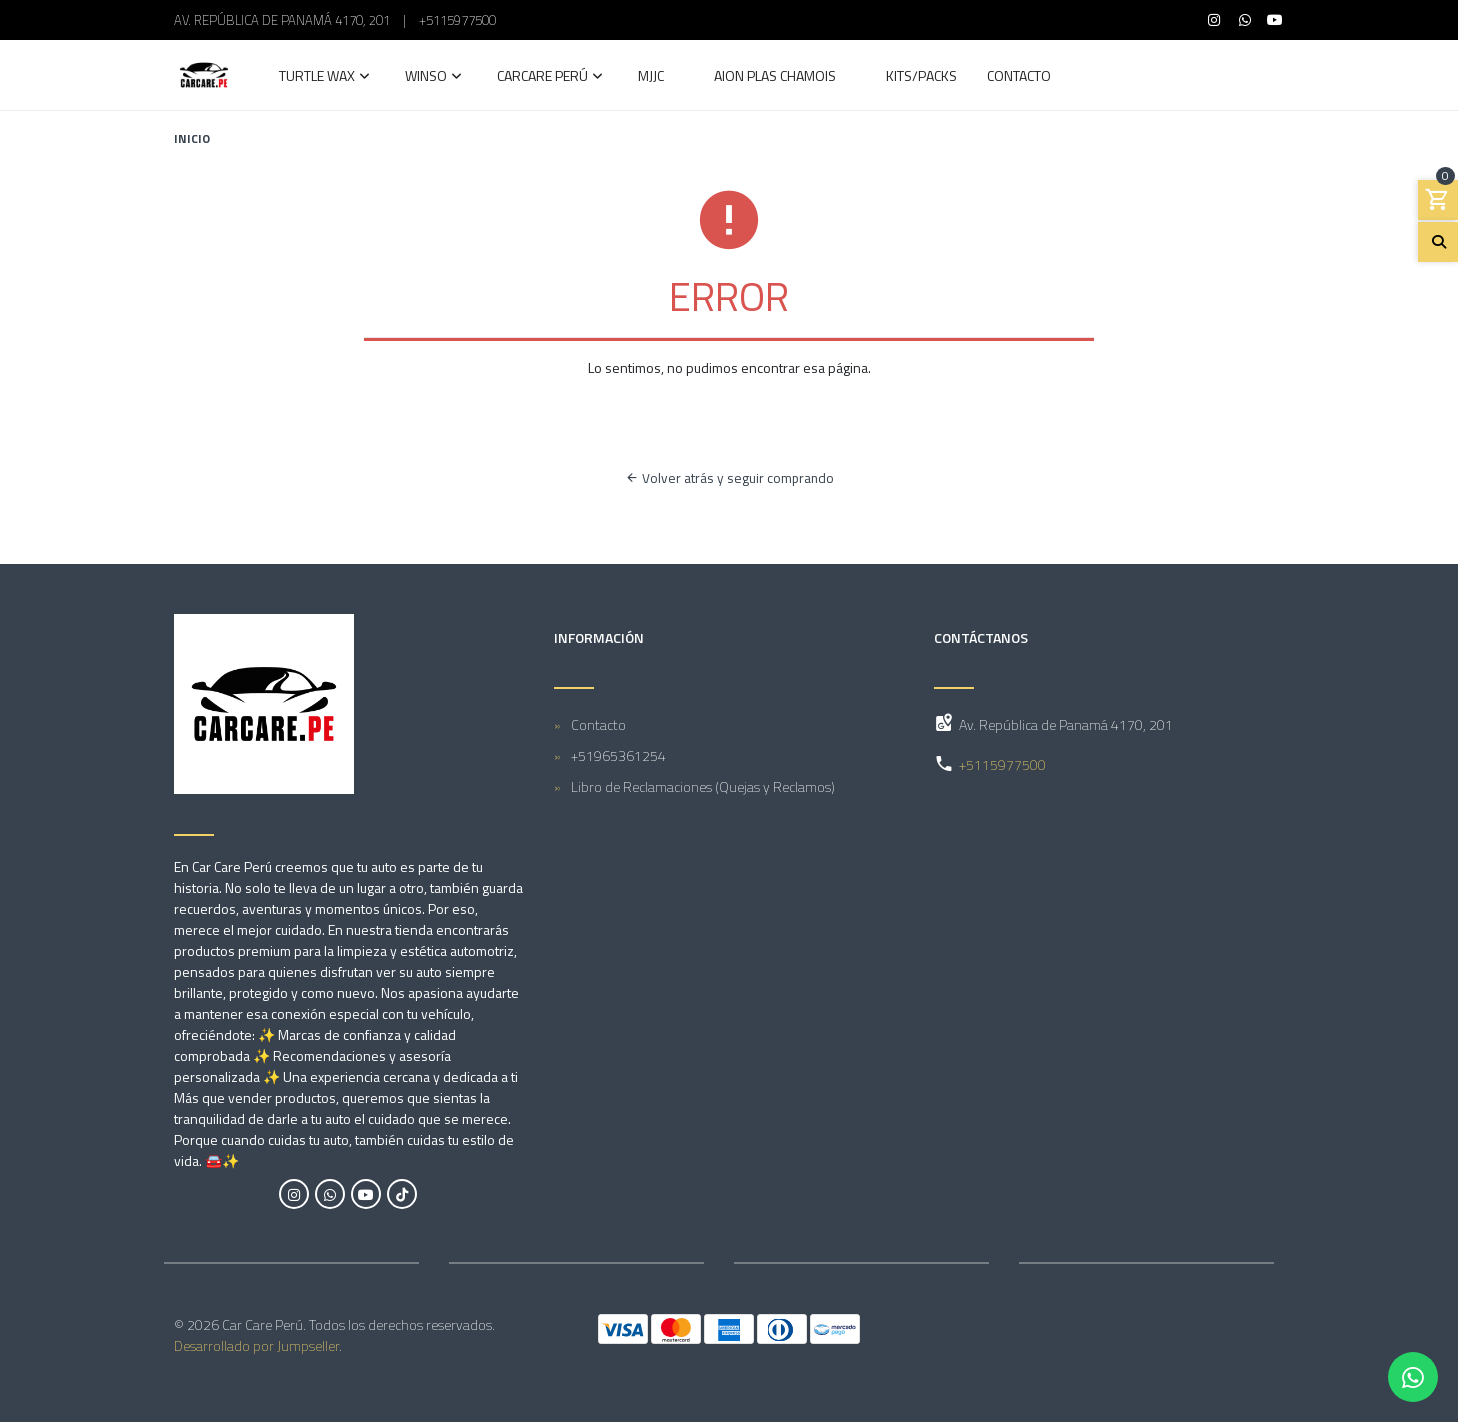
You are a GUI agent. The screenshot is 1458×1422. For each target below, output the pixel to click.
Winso (426, 77)
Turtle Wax (317, 77)
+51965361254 (618, 755)
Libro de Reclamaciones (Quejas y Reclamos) (703, 786)
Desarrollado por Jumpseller (256, 1345)
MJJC (651, 77)
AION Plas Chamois (775, 77)
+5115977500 (457, 20)
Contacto (1019, 77)
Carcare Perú (542, 77)
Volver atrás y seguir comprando (729, 478)
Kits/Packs (921, 77)
